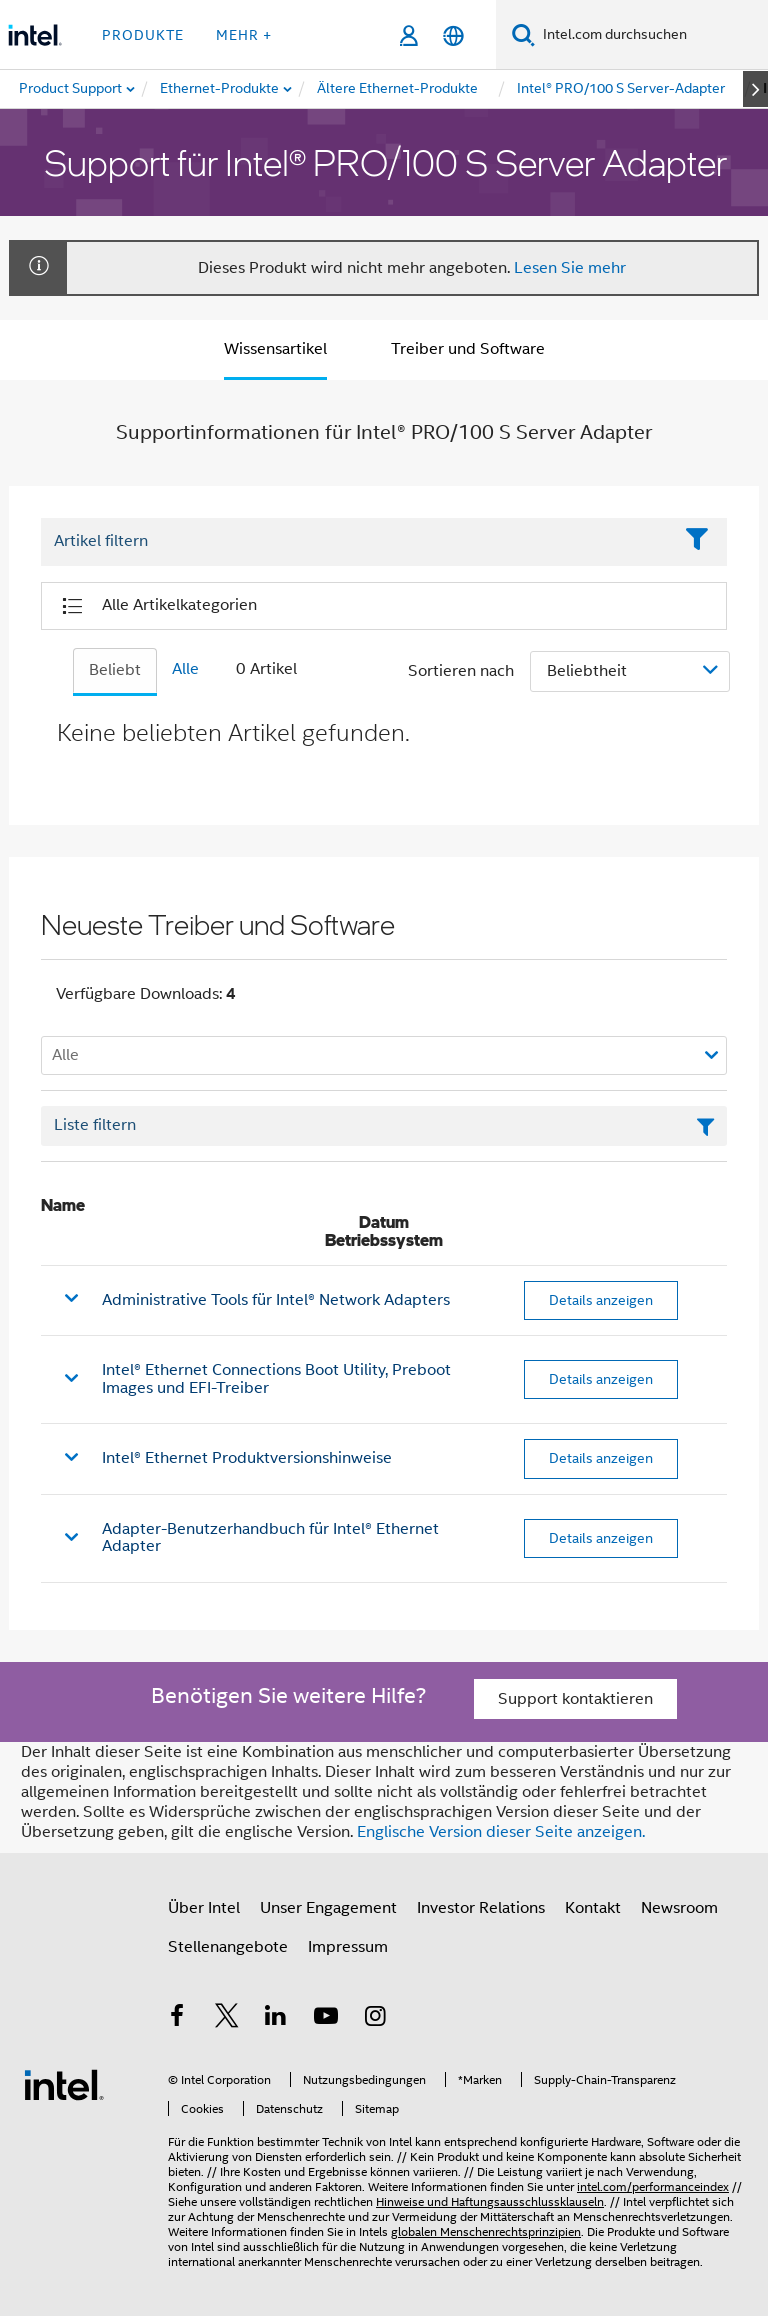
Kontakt (593, 1908)
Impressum (348, 1947)
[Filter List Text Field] (356, 542)
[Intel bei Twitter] (227, 2019)
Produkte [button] (143, 35)
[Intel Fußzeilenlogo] (64, 2084)
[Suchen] (523, 34)
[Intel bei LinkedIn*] (276, 2019)
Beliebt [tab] (115, 670)
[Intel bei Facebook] (177, 2019)
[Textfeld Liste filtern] (384, 1126)
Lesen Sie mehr (570, 268)
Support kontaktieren (575, 1699)
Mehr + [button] (244, 35)
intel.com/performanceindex (653, 2186)
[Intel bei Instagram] (375, 2019)
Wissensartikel (275, 349)
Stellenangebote (228, 1947)
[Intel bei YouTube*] (326, 2019)
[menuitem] (220, 89)
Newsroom (679, 1908)
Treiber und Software (468, 349)
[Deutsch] (453, 35)
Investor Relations (481, 1908)
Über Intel (204, 1908)
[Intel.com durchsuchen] (651, 35)
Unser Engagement (328, 1908)
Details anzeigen (601, 1300)
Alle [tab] (185, 669)
